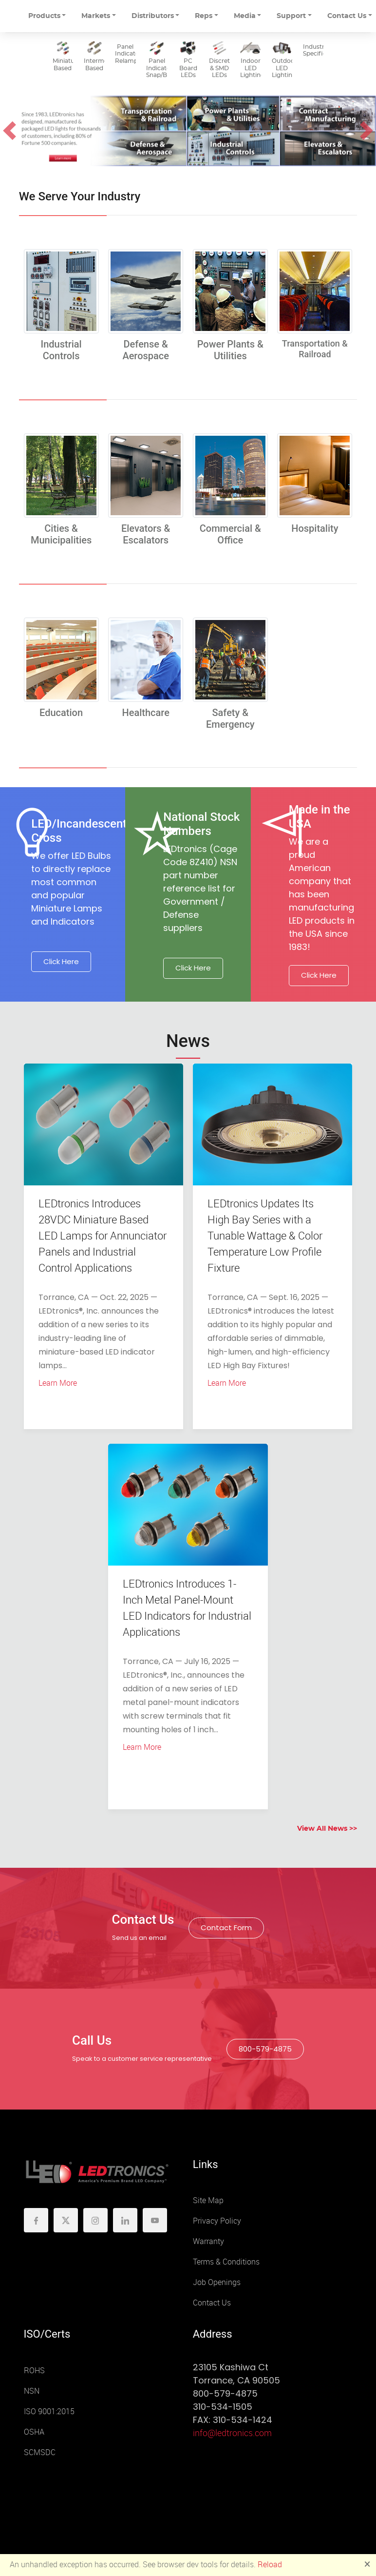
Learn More (57, 1383)
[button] (9, 131)
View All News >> (327, 1828)
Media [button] (245, 16)
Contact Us (212, 2302)
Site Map (208, 2200)
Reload (270, 2564)
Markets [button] (95, 16)
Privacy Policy (217, 2221)
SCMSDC (40, 2452)
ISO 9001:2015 (49, 2411)
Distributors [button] (153, 16)
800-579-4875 (265, 2049)
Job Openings (217, 2282)
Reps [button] (203, 16)
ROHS (34, 2370)
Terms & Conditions (226, 2261)
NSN (31, 2391)
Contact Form (226, 1927)
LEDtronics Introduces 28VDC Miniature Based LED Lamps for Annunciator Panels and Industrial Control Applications (102, 1236)
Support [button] (291, 16)
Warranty (208, 2241)
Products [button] (44, 16)
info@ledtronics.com (232, 2433)
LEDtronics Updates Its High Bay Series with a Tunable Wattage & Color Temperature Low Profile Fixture (264, 1236)
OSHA (34, 2432)
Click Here (61, 961)
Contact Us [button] (346, 16)
